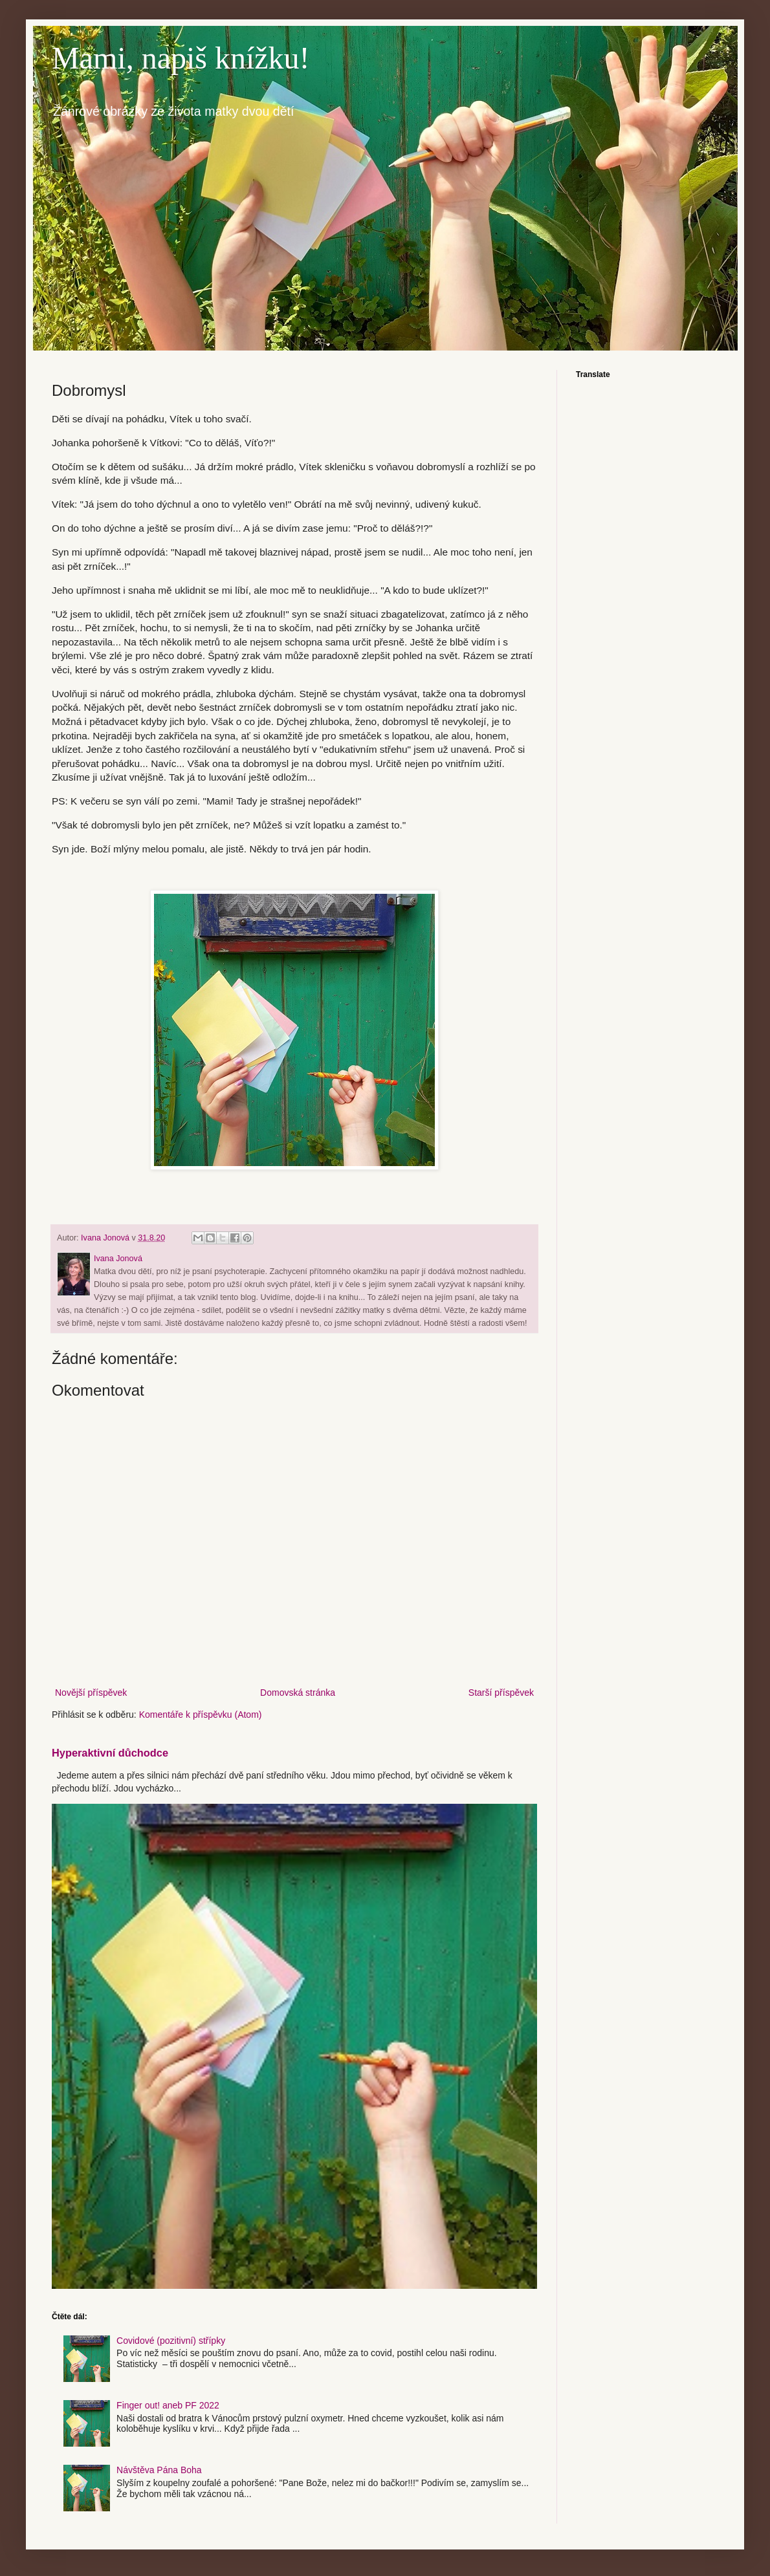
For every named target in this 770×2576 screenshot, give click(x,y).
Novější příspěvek (91, 1692)
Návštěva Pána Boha (159, 2470)
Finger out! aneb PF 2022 (167, 2405)
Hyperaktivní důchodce (110, 1753)
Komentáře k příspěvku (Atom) (200, 1714)
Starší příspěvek (501, 1692)
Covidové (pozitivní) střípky (170, 2340)
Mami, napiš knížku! (181, 58)
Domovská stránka (297, 1692)
